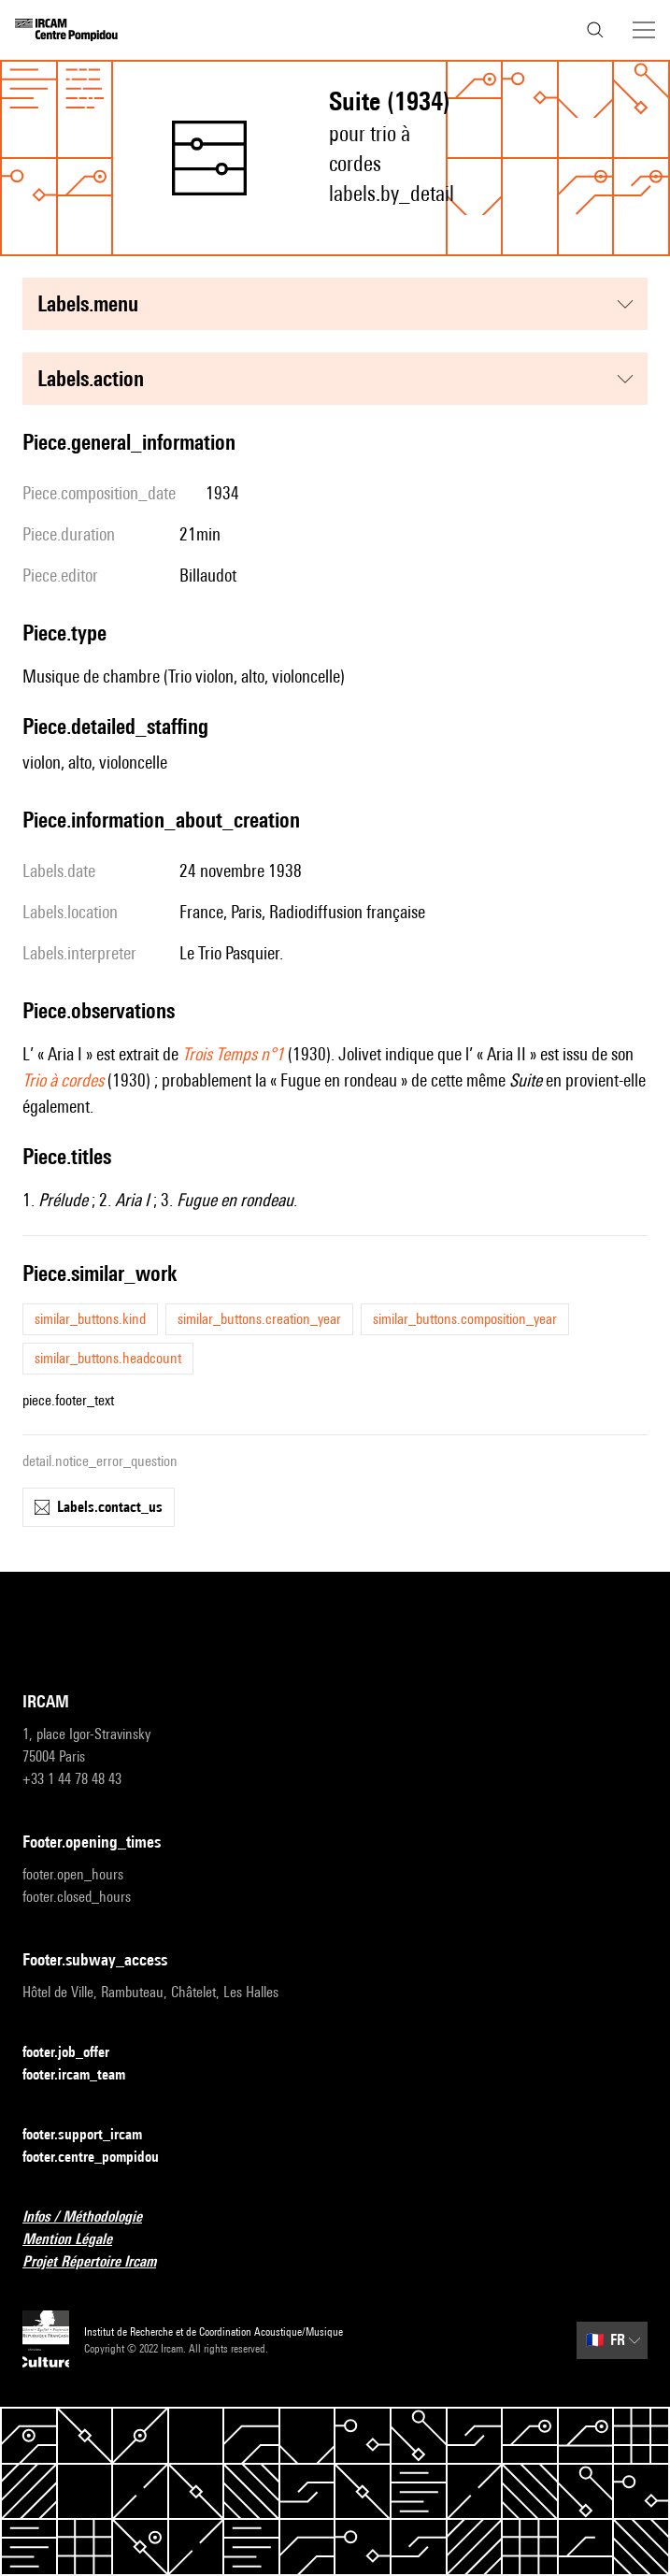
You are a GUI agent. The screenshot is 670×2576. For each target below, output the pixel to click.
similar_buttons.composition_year (465, 1319)
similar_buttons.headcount (108, 1358)
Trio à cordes (63, 1080)
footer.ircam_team (85, 2075)
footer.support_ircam (93, 2135)
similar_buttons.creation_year (259, 1319)
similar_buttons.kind (90, 1319)
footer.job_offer (77, 2053)
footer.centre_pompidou (101, 2157)
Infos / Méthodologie (93, 2217)
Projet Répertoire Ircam (100, 2262)
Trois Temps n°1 (233, 1053)
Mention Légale (78, 2240)
